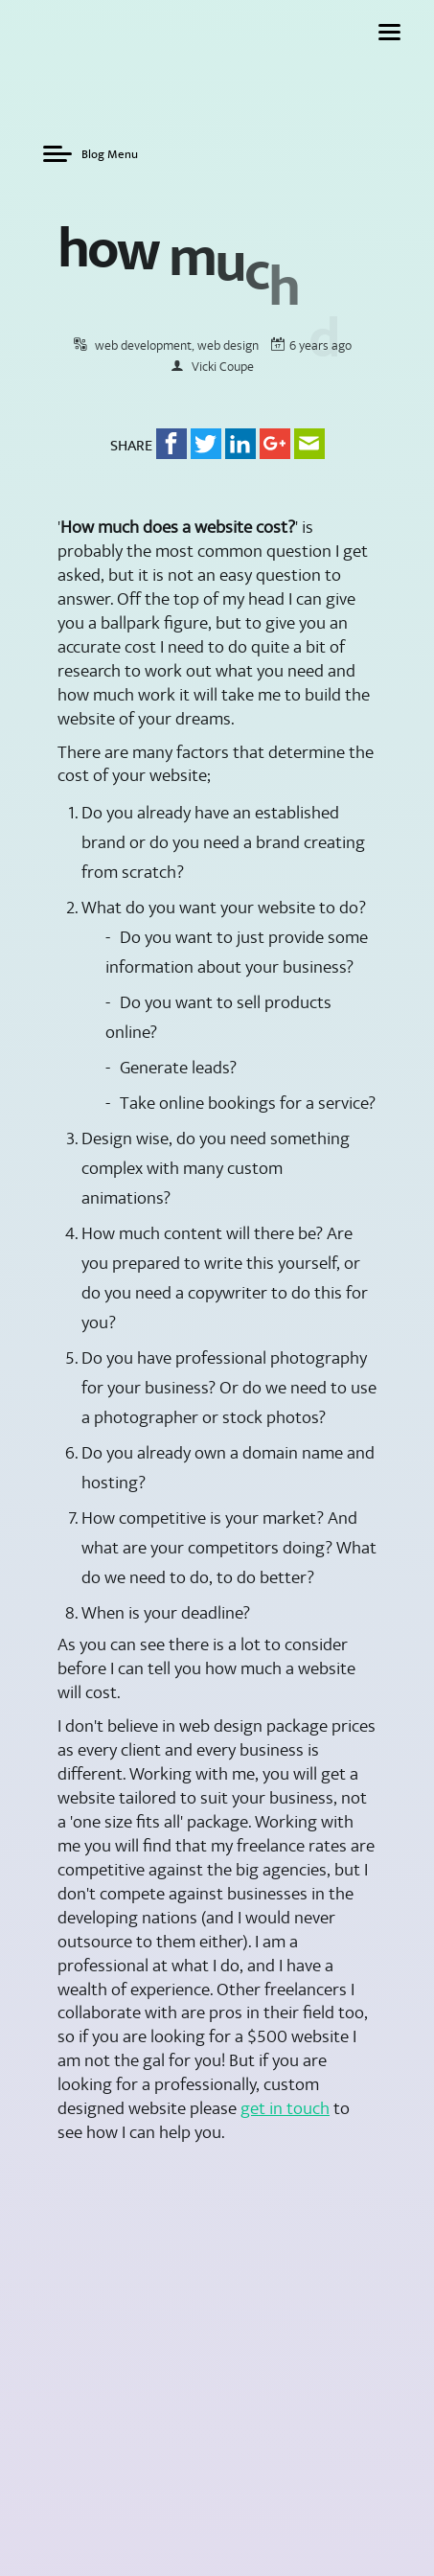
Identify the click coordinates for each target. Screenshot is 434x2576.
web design (228, 370)
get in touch (285, 2135)
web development (143, 370)
